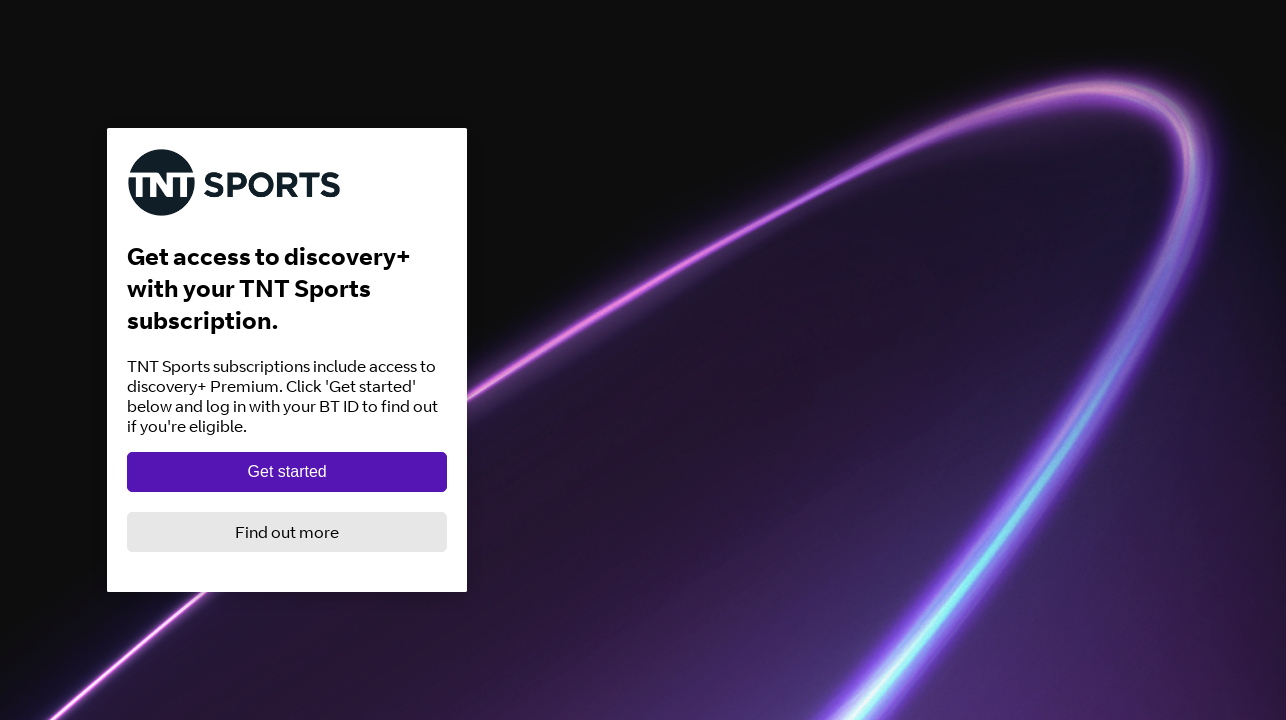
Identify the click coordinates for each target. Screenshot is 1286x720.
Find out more (287, 532)
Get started (287, 471)
